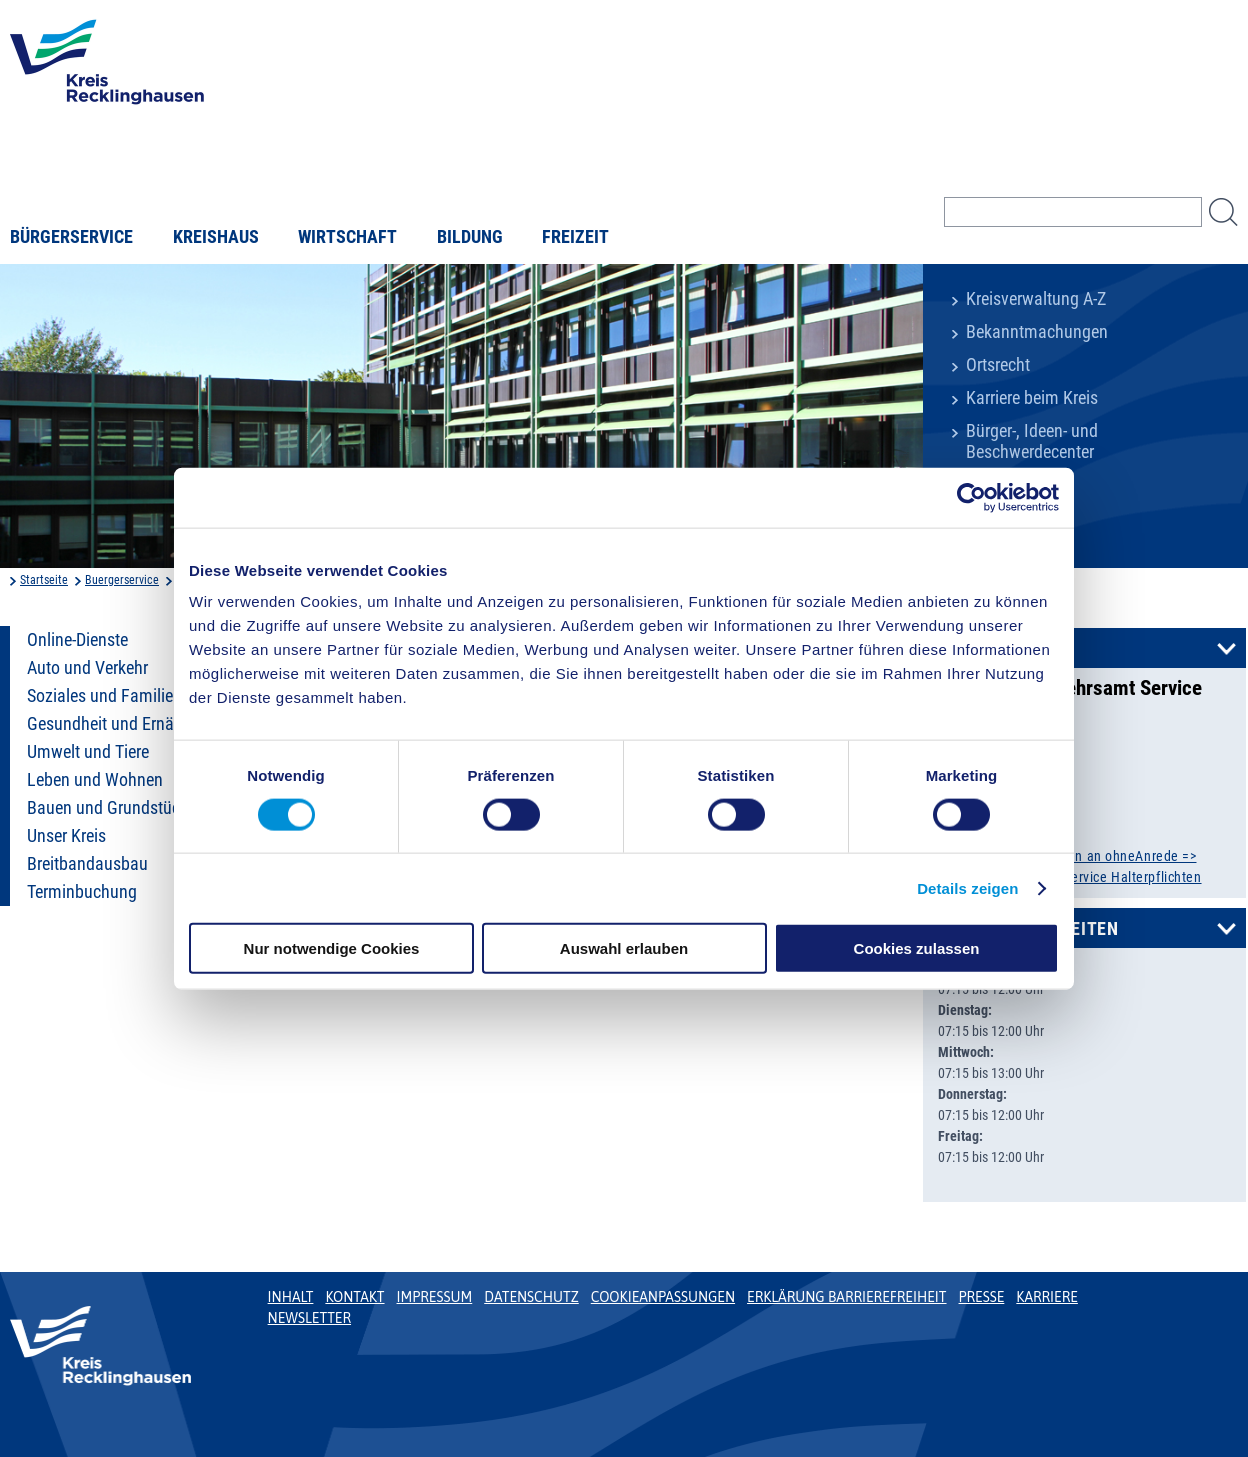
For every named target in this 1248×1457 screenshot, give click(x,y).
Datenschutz (531, 1297)
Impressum (435, 1297)
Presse (982, 1297)
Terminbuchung (82, 892)
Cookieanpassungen (663, 1297)
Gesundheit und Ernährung (121, 724)
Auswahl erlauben (624, 948)
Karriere (1047, 1297)
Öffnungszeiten (1046, 929)
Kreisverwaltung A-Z (1036, 299)
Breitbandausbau (87, 864)
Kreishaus (216, 237)
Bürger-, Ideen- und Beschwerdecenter (1032, 441)
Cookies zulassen (917, 948)
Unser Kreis (66, 836)
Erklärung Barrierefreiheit (846, 1297)
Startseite (44, 580)
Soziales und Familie (100, 696)
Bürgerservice (71, 237)
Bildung (470, 237)
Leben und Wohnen (95, 780)
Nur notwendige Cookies (332, 948)
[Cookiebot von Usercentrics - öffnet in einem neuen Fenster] (971, 497)
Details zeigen (967, 887)
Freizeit (575, 237)
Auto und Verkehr (87, 668)
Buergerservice (122, 580)
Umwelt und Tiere (88, 752)
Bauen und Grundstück (107, 808)
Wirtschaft (347, 237)
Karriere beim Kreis (1032, 398)
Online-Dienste (77, 640)
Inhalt (291, 1297)
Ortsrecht (998, 365)
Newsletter (309, 1318)
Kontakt (1011, 649)
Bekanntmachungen (1037, 332)
